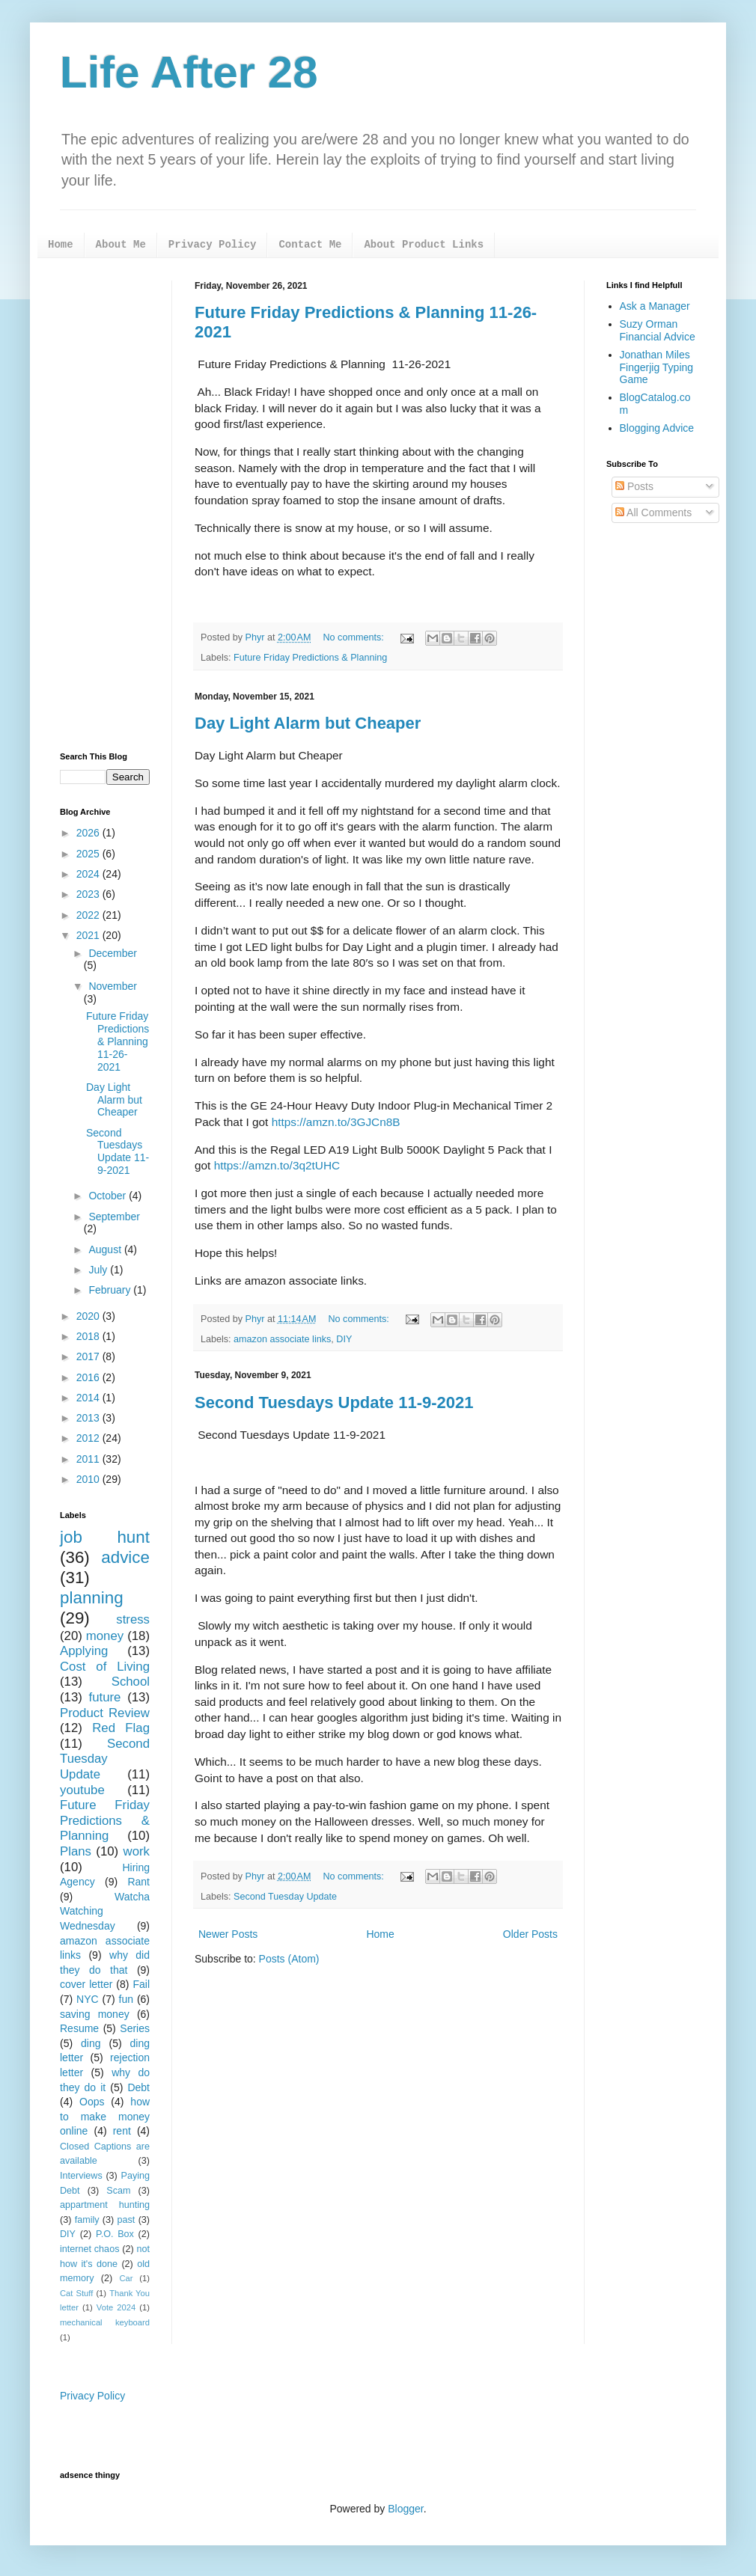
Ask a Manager (655, 306)
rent (122, 2131)
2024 (89, 874)
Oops (91, 2102)
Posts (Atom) (289, 1959)
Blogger (405, 2509)
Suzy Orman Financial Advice (657, 330)
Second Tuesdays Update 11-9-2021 (334, 1402)
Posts (634, 486)
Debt (138, 2087)
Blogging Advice (657, 428)
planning (92, 1597)
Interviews (81, 2175)
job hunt (105, 1537)
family (87, 2220)
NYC (87, 1999)
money (105, 1636)
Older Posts (530, 1934)
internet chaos (89, 2249)
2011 (89, 1459)
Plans (75, 1851)
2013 (89, 1418)
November (112, 986)
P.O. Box (115, 2234)
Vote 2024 (116, 2307)
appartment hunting (105, 2205)
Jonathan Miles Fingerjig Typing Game (657, 367)
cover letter (86, 1984)
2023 (89, 894)
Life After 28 (189, 72)
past (126, 2220)
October (108, 1196)
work (137, 1851)
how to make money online (105, 2116)
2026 (89, 833)
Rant (138, 1882)
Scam (118, 2190)
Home (60, 245)
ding (90, 2043)
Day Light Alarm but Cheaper (308, 723)
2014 (89, 1398)
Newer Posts (227, 1934)
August (106, 1249)
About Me (121, 245)
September (113, 1217)
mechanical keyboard (105, 2322)
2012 (89, 1438)
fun (126, 1999)
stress (133, 1619)
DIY (344, 1339)
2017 (89, 1356)
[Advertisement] (105, 505)
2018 (89, 1336)
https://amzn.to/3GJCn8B (336, 1122)
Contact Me (309, 245)
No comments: (355, 637)
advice (125, 1557)
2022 (89, 915)
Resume (79, 2028)
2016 (89, 1377)
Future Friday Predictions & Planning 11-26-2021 (117, 1041)
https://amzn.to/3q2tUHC (279, 1165)
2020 (89, 1316)
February (110, 1290)
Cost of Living (105, 1666)
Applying (84, 1651)
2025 (89, 854)
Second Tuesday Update (285, 1896)
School (131, 1681)
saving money (94, 2014)
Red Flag (121, 1728)
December (112, 953)
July (99, 1270)
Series (135, 2028)
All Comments (653, 512)
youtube (82, 1790)
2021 (89, 935)
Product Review (105, 1713)
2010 (89, 1479)
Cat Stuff (76, 2293)
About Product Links (424, 245)
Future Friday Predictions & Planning (310, 657)
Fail (141, 1984)
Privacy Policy (212, 245)
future (105, 1697)
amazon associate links (282, 1339)
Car (125, 2278)
